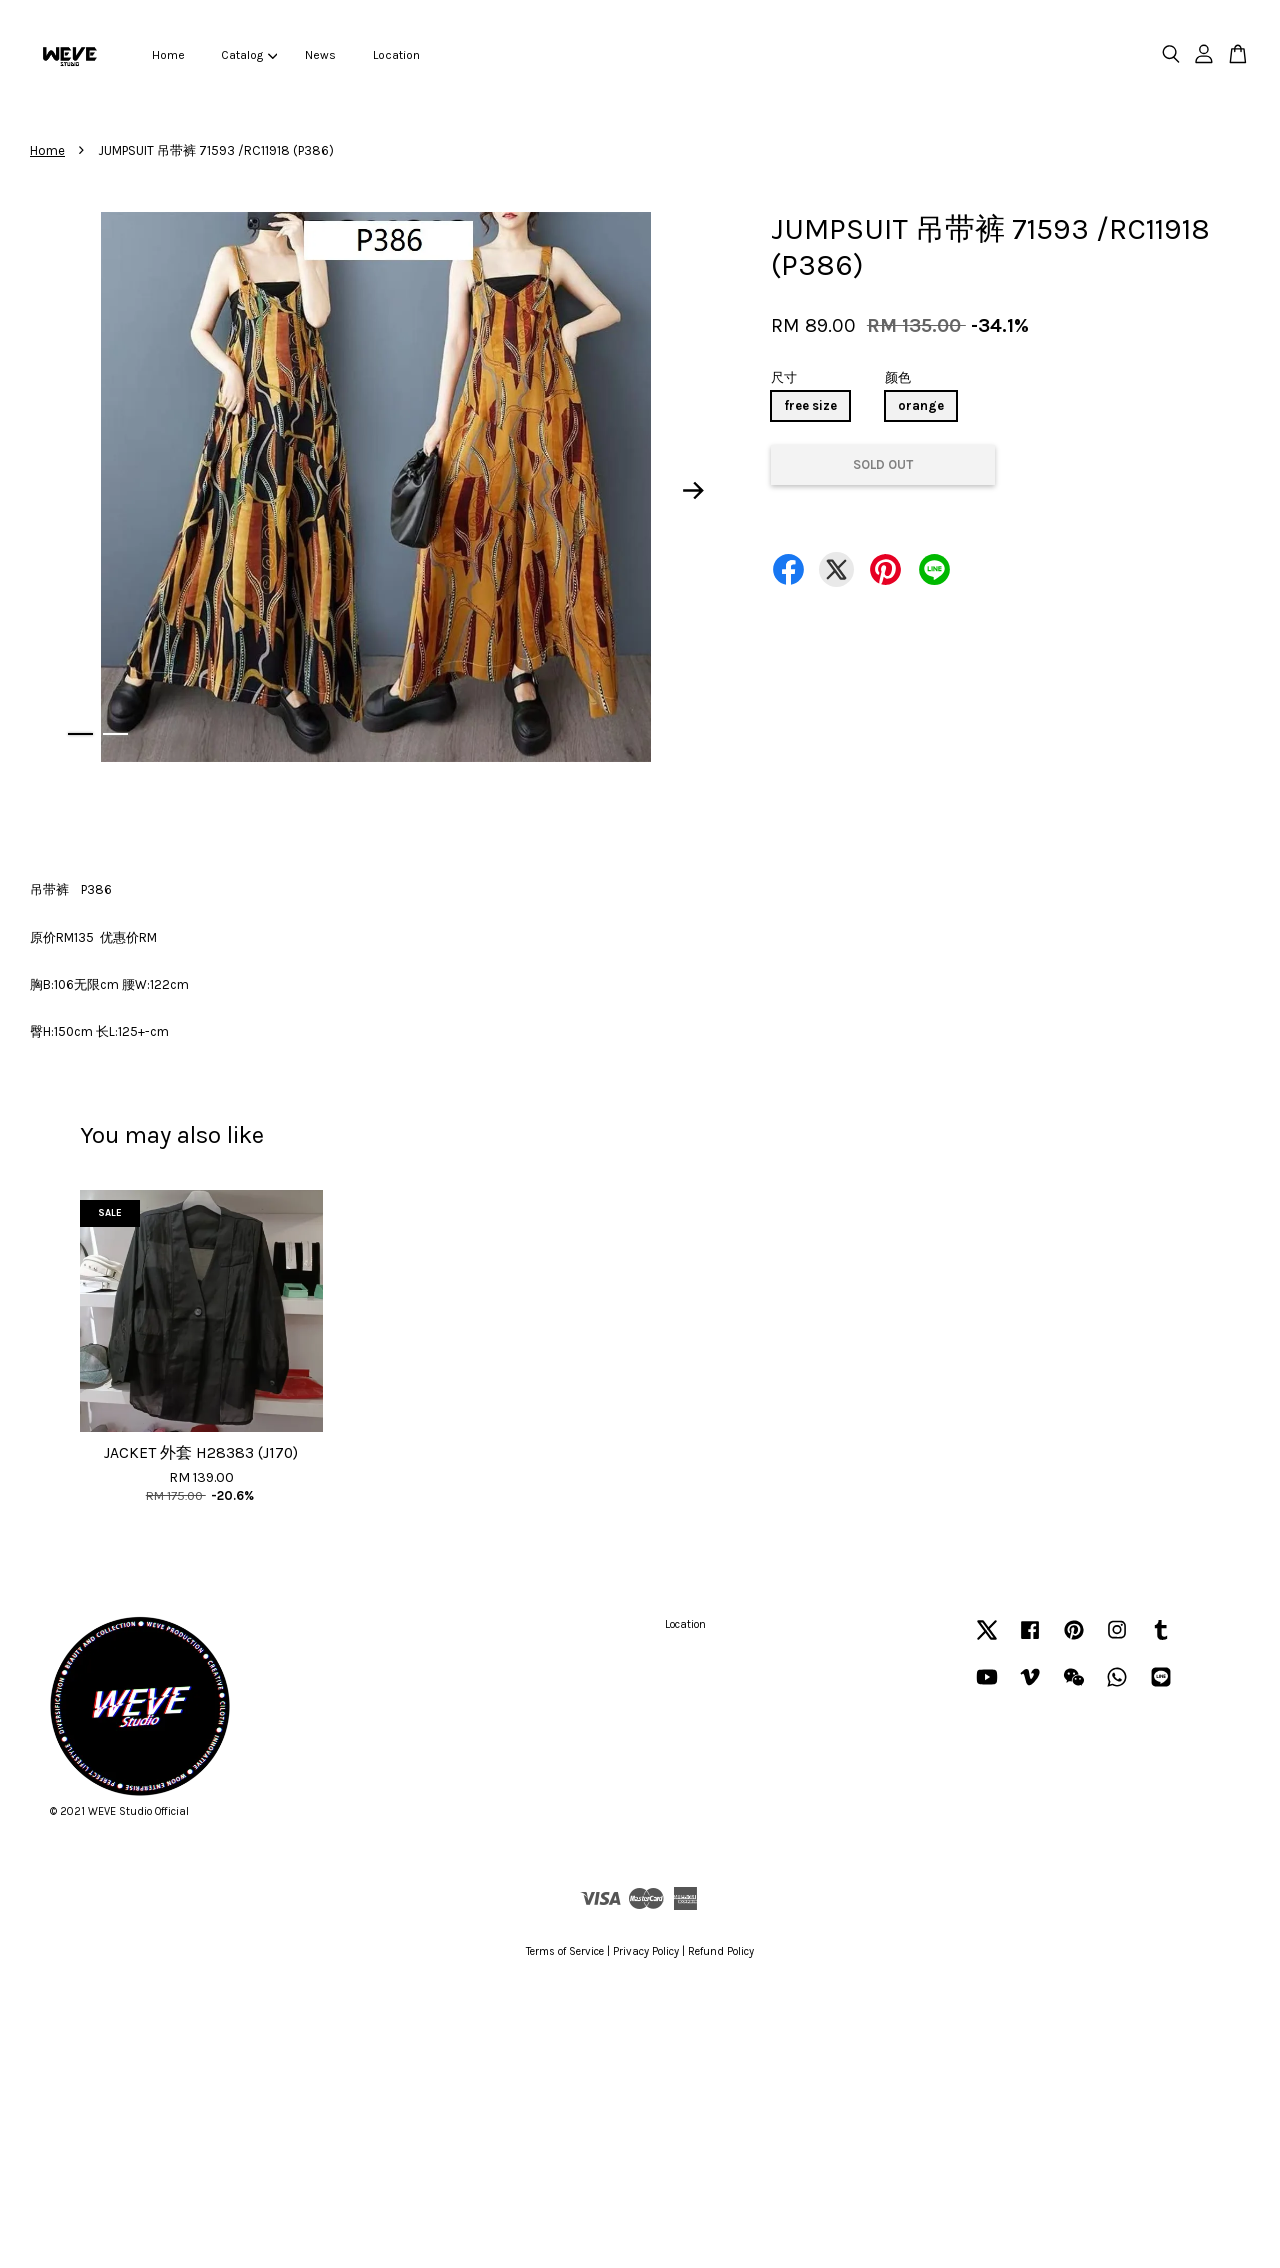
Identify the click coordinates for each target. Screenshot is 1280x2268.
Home (168, 55)
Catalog (249, 55)
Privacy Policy (646, 1951)
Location (396, 55)
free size (810, 405)
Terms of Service (565, 1951)
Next (694, 491)
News (320, 55)
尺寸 (784, 377)
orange (921, 405)
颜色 (898, 377)
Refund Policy (721, 1951)
